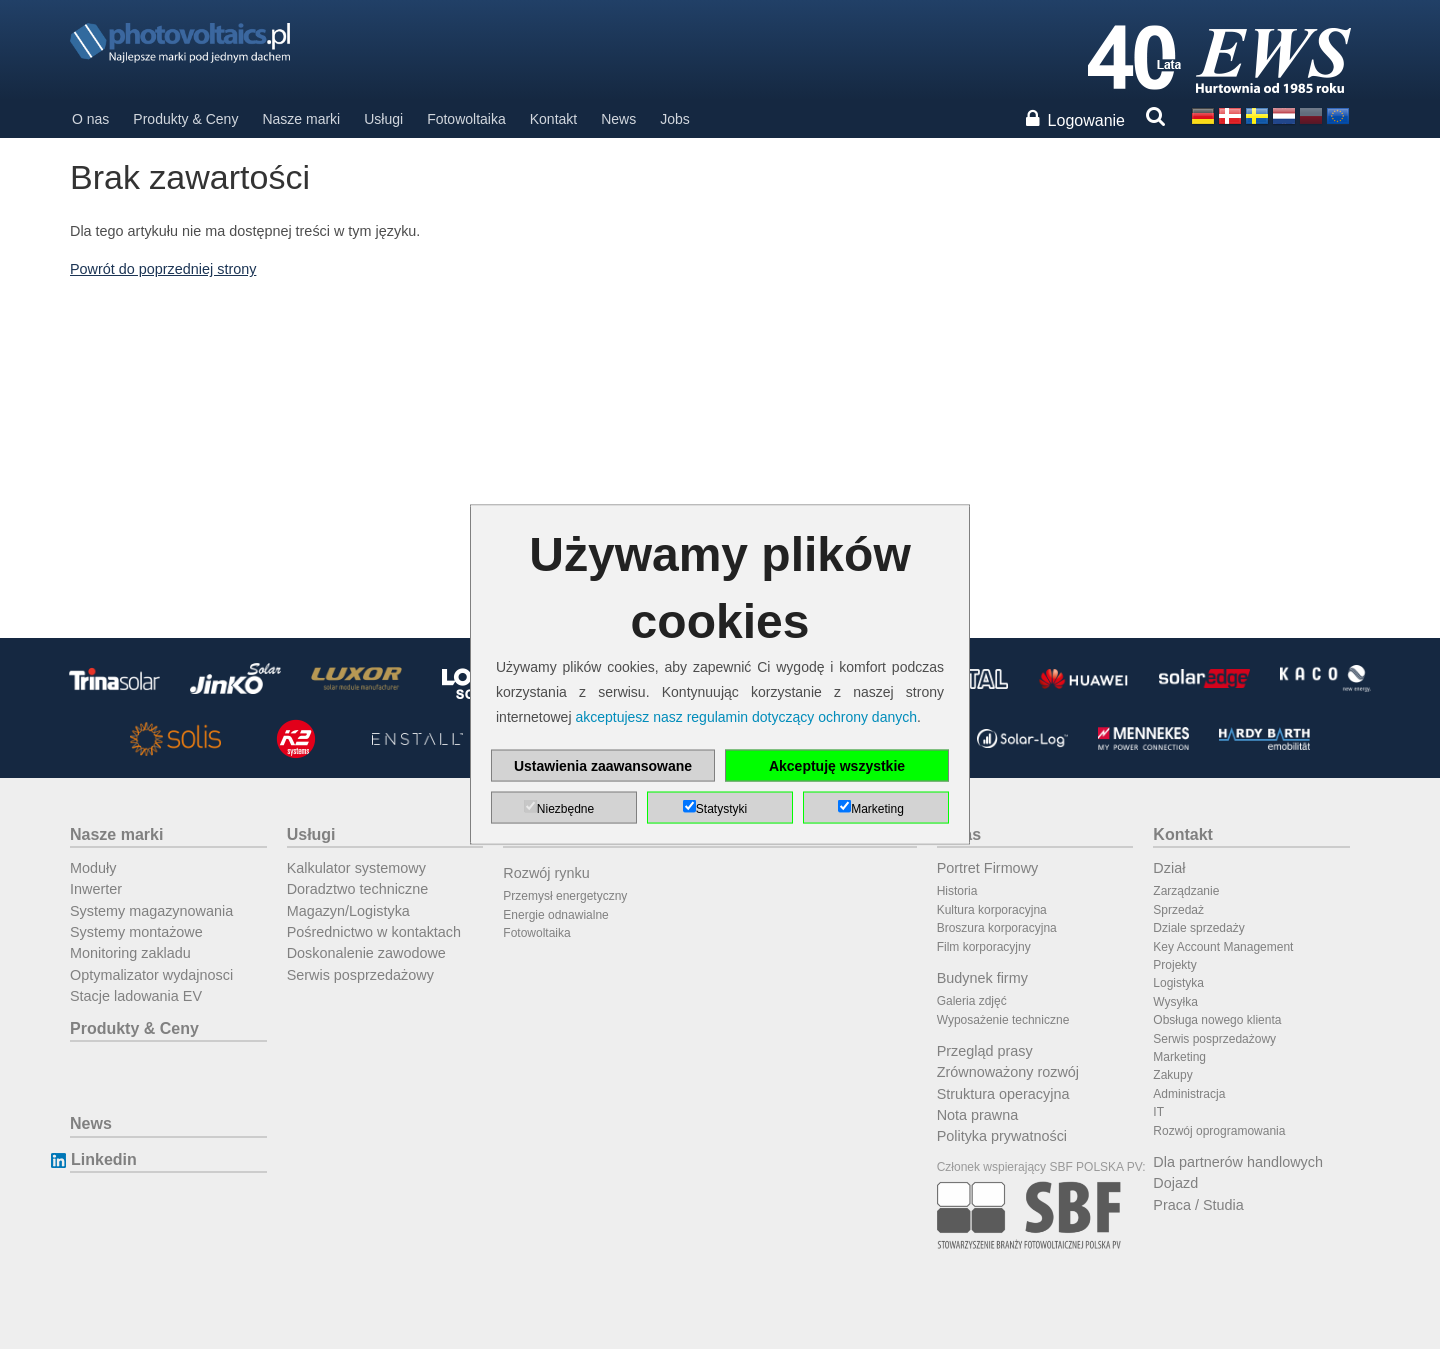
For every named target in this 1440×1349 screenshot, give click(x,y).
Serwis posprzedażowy (360, 975)
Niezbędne (565, 809)
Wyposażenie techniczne (1003, 1020)
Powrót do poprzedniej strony (163, 269)
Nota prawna (978, 1115)
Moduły (93, 868)
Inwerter (96, 889)
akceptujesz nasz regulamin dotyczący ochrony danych (746, 717)
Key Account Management (1223, 947)
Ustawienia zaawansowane (603, 766)
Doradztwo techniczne (358, 889)
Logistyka (1178, 983)
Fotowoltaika (466, 119)
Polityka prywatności (1002, 1136)
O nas (90, 119)
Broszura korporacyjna (997, 928)
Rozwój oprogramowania (1219, 1131)
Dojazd (1175, 1183)
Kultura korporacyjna (992, 910)
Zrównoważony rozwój (1008, 1072)
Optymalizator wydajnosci (151, 975)
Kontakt (553, 119)
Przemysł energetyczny (565, 896)
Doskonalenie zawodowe (366, 953)
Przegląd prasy (985, 1051)
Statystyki (721, 809)
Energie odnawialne (555, 915)
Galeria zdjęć (972, 1001)
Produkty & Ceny (185, 119)
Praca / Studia (1198, 1205)
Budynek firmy (982, 978)
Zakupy (1172, 1075)
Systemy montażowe (136, 932)
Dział (1169, 868)
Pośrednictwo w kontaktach (374, 932)
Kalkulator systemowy (356, 868)
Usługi (383, 119)
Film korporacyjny (984, 947)
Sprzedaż (1178, 910)
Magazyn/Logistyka (348, 911)
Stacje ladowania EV (136, 996)
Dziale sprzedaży (1198, 928)
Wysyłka (1175, 1002)
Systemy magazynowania (151, 911)
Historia (957, 891)
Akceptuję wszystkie (837, 766)
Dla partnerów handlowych (1238, 1162)
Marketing (1179, 1057)
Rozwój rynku (546, 873)
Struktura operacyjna (1003, 1094)
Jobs (675, 119)
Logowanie (1086, 120)
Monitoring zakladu (130, 953)
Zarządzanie (1186, 891)
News (618, 119)
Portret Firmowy (988, 868)
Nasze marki (301, 119)
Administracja (1189, 1094)
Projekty (1174, 965)
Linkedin (103, 1159)
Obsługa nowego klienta (1217, 1020)
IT (1158, 1112)
